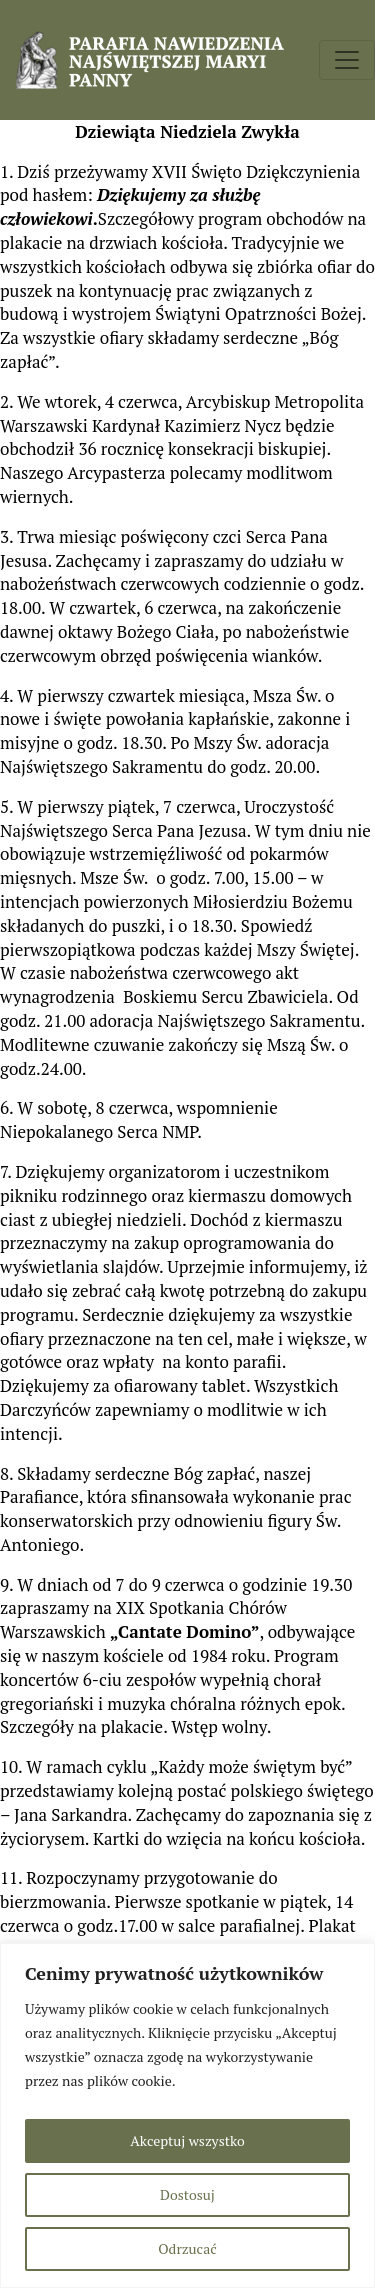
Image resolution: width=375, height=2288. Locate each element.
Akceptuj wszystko (187, 2140)
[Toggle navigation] (347, 60)
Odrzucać (187, 2248)
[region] (187, 2115)
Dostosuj (187, 2194)
